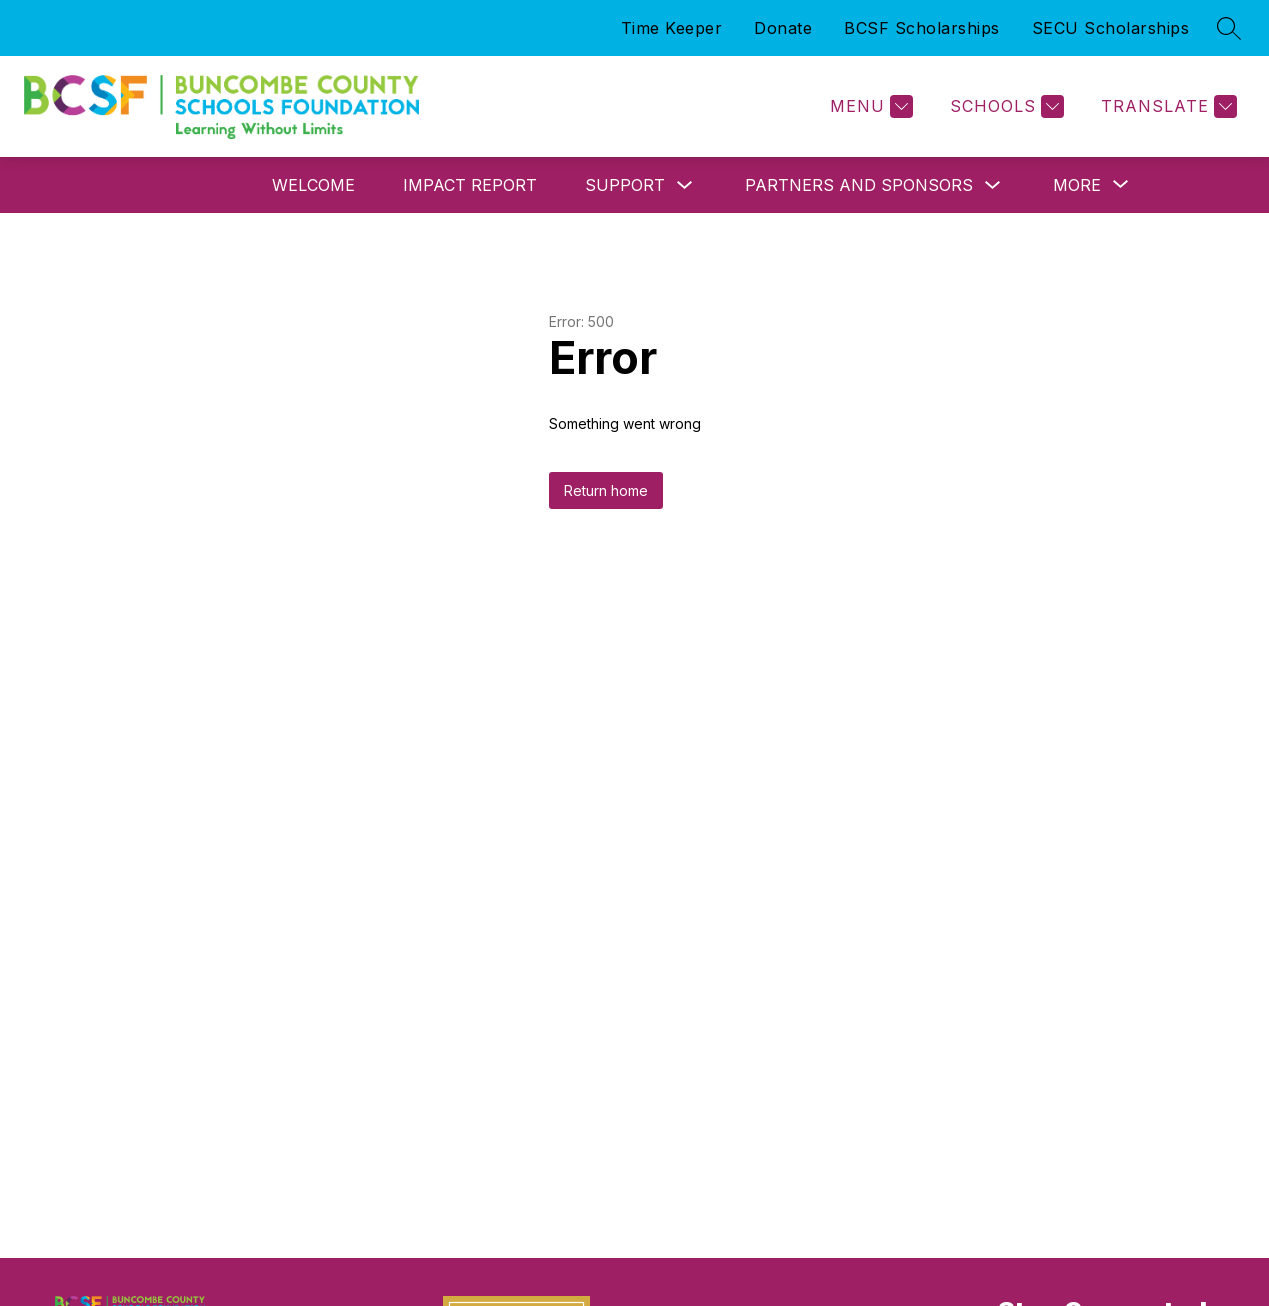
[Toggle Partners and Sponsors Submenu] (993, 185)
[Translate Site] (1166, 106)
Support (625, 185)
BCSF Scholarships (922, 28)
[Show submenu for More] (1077, 185)
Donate (783, 28)
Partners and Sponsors (859, 185)
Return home (606, 490)
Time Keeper (672, 28)
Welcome (313, 185)
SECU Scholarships (1111, 28)
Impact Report (470, 185)
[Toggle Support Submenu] (685, 185)
